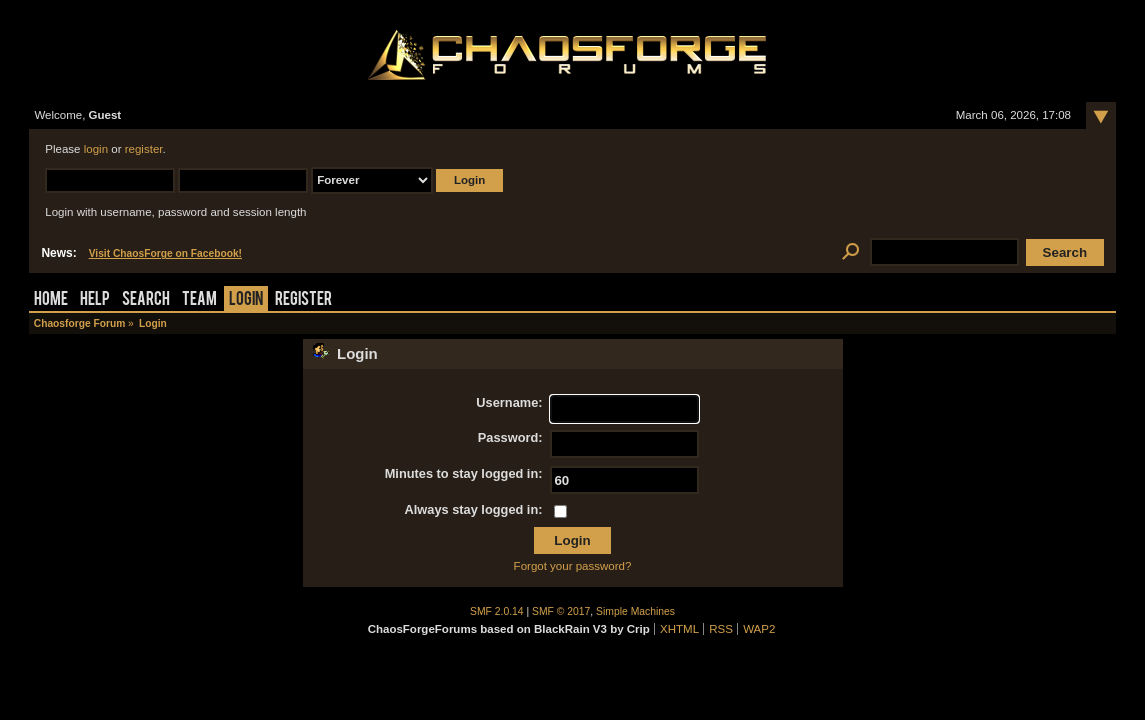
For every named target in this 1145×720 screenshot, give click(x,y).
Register (303, 300)
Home (51, 300)
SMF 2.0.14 (497, 611)
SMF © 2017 (561, 611)
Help (95, 300)
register (144, 149)
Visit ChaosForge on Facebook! (165, 253)
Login (246, 300)
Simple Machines (635, 611)
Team (199, 300)
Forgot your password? (573, 566)
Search (146, 300)
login (96, 149)
